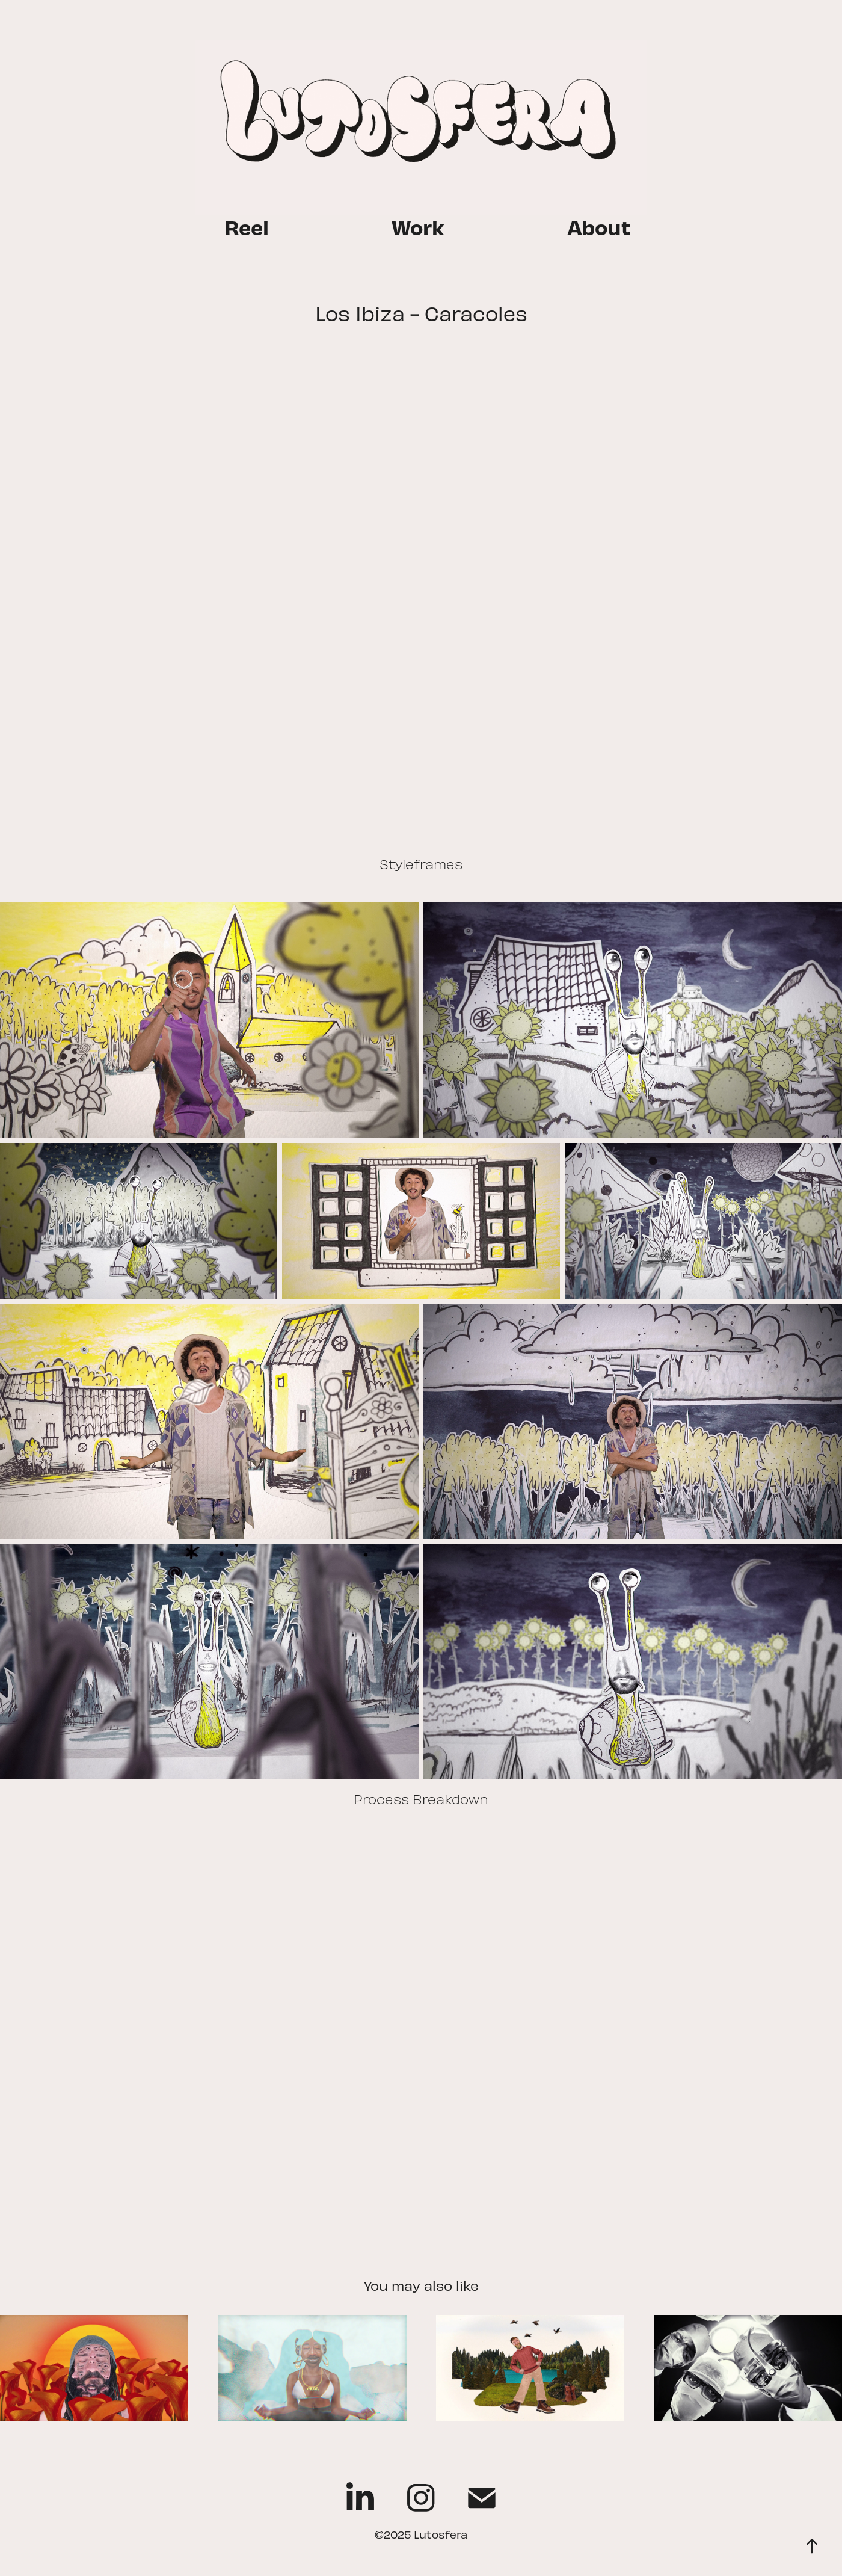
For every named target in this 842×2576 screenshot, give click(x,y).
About (598, 226)
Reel (246, 226)
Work (418, 226)
